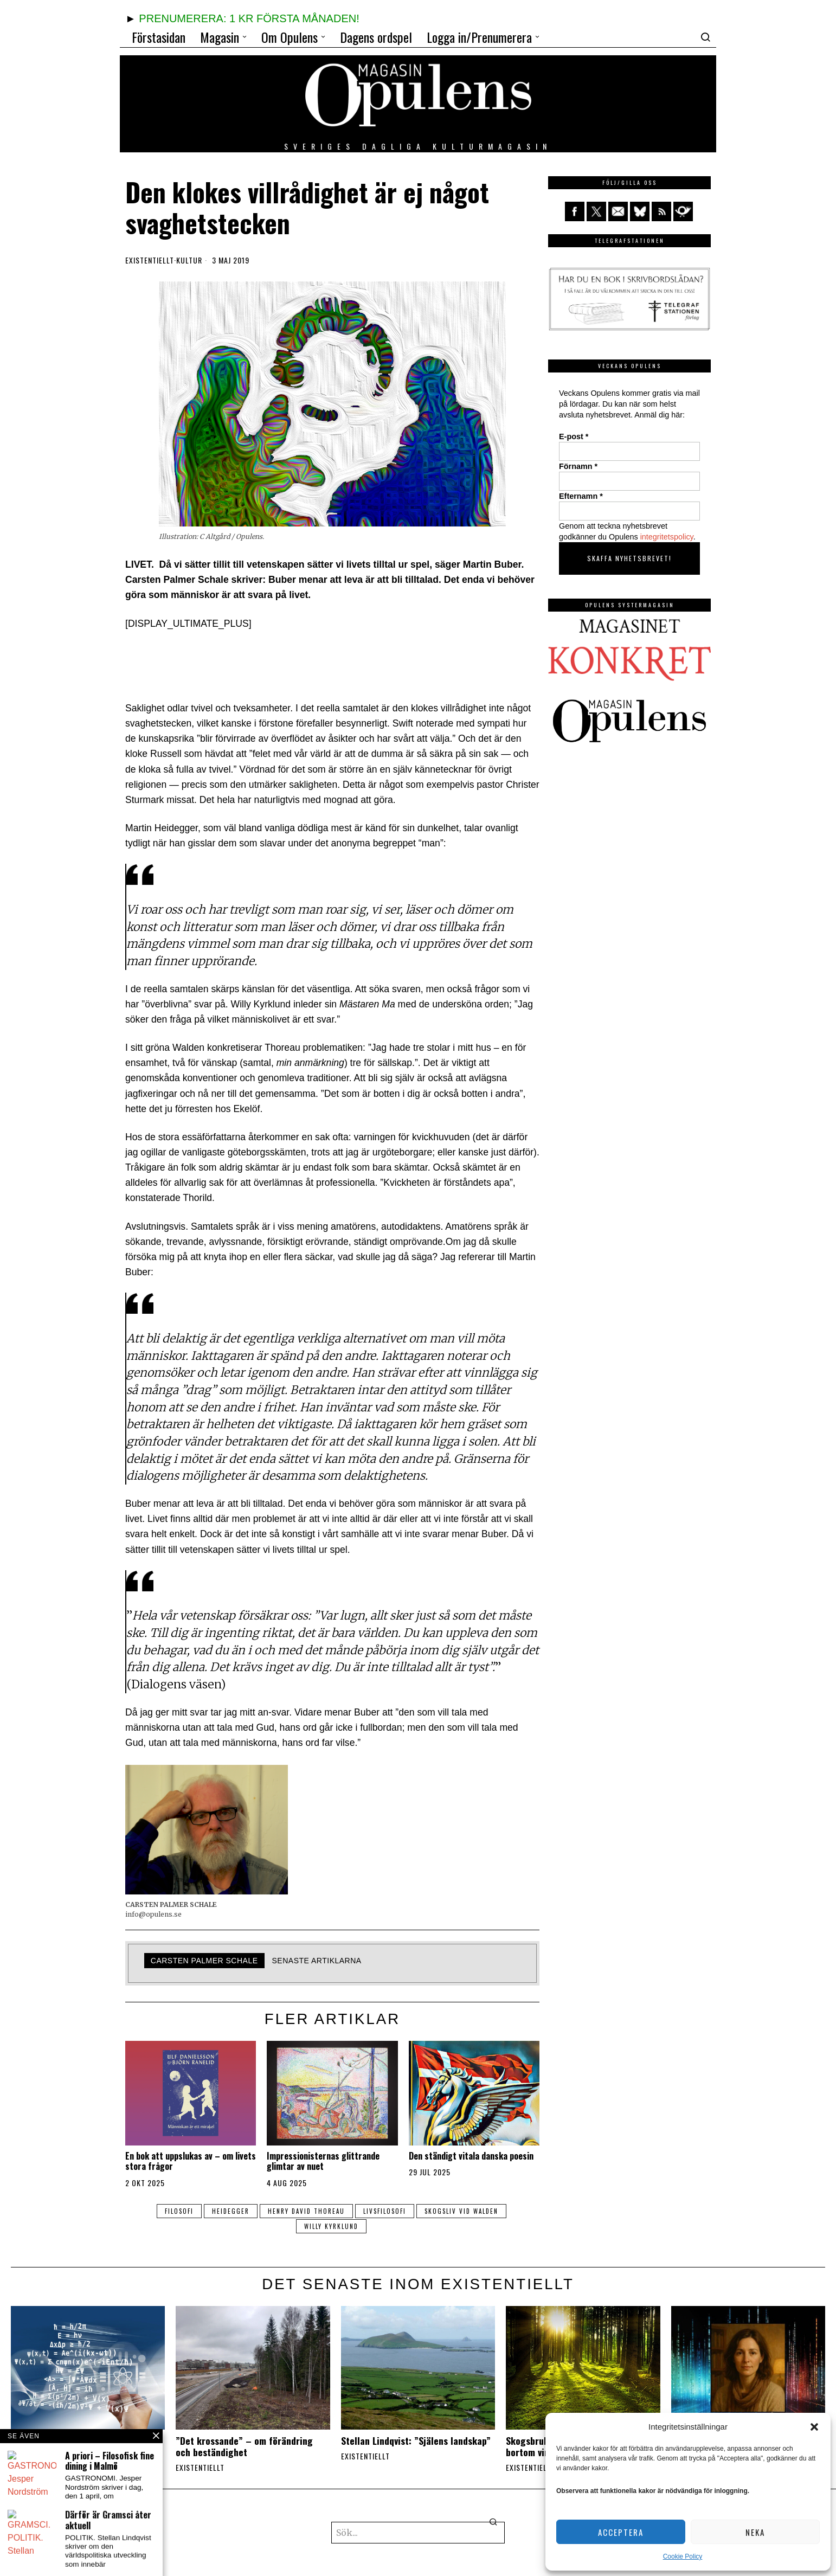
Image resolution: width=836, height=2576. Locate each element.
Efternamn (581, 496)
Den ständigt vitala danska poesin (471, 2156)
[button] (814, 2426)
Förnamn (578, 466)
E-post (573, 436)
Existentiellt (149, 260)
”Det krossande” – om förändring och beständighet (244, 2446)
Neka (755, 2532)
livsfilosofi (384, 2211)
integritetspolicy (666, 536)
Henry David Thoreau (306, 2211)
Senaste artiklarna (317, 1960)
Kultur (189, 260)
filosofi (179, 2211)
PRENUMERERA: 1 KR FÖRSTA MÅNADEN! (249, 18)
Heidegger (230, 2211)
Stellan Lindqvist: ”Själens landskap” (416, 2440)
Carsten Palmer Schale (204, 1960)
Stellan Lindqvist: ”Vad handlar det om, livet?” (81, 2446)
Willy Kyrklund (331, 2226)
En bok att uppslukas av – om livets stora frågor (190, 2161)
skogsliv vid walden (461, 2211)
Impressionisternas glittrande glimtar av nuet (323, 2161)
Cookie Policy (683, 2556)
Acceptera (621, 2532)
